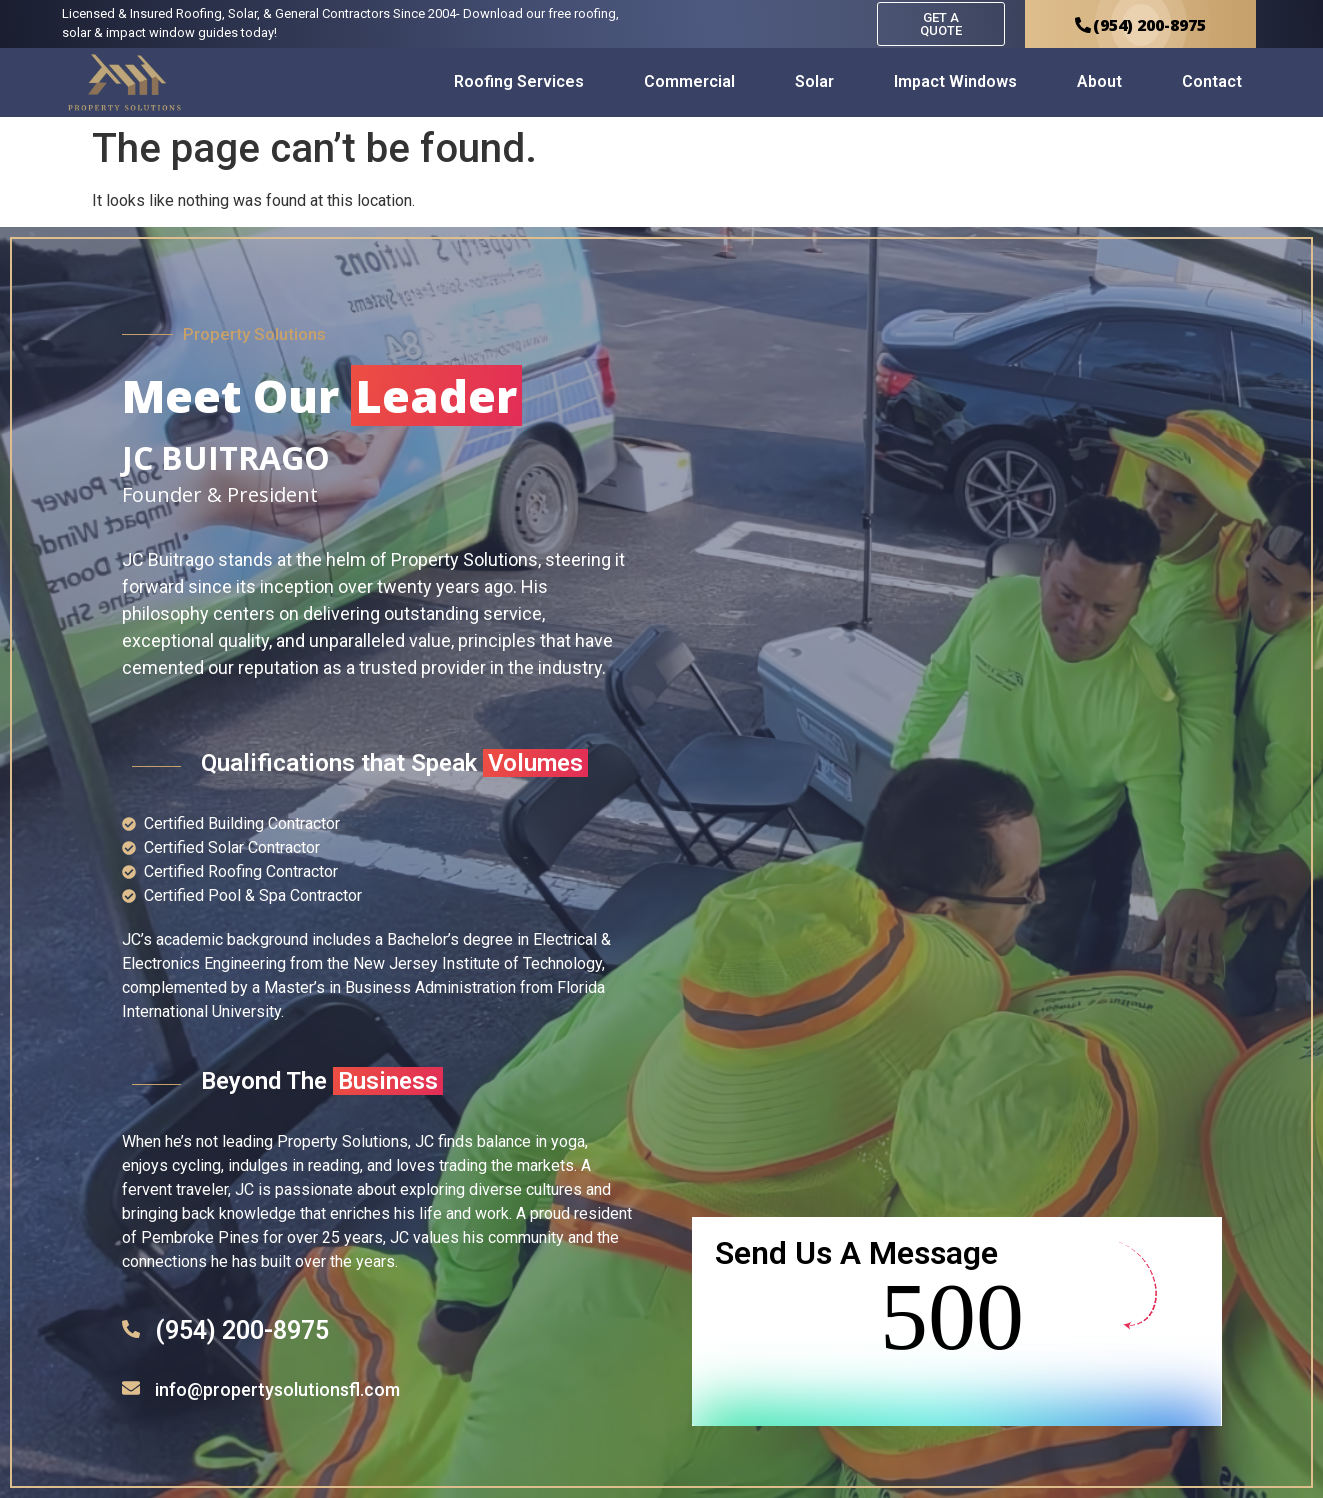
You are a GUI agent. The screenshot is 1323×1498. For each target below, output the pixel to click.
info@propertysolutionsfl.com (277, 1389)
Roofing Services (519, 81)
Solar (814, 81)
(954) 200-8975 (242, 1330)
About (1099, 81)
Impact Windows (955, 81)
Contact (1212, 81)
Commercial (689, 81)
